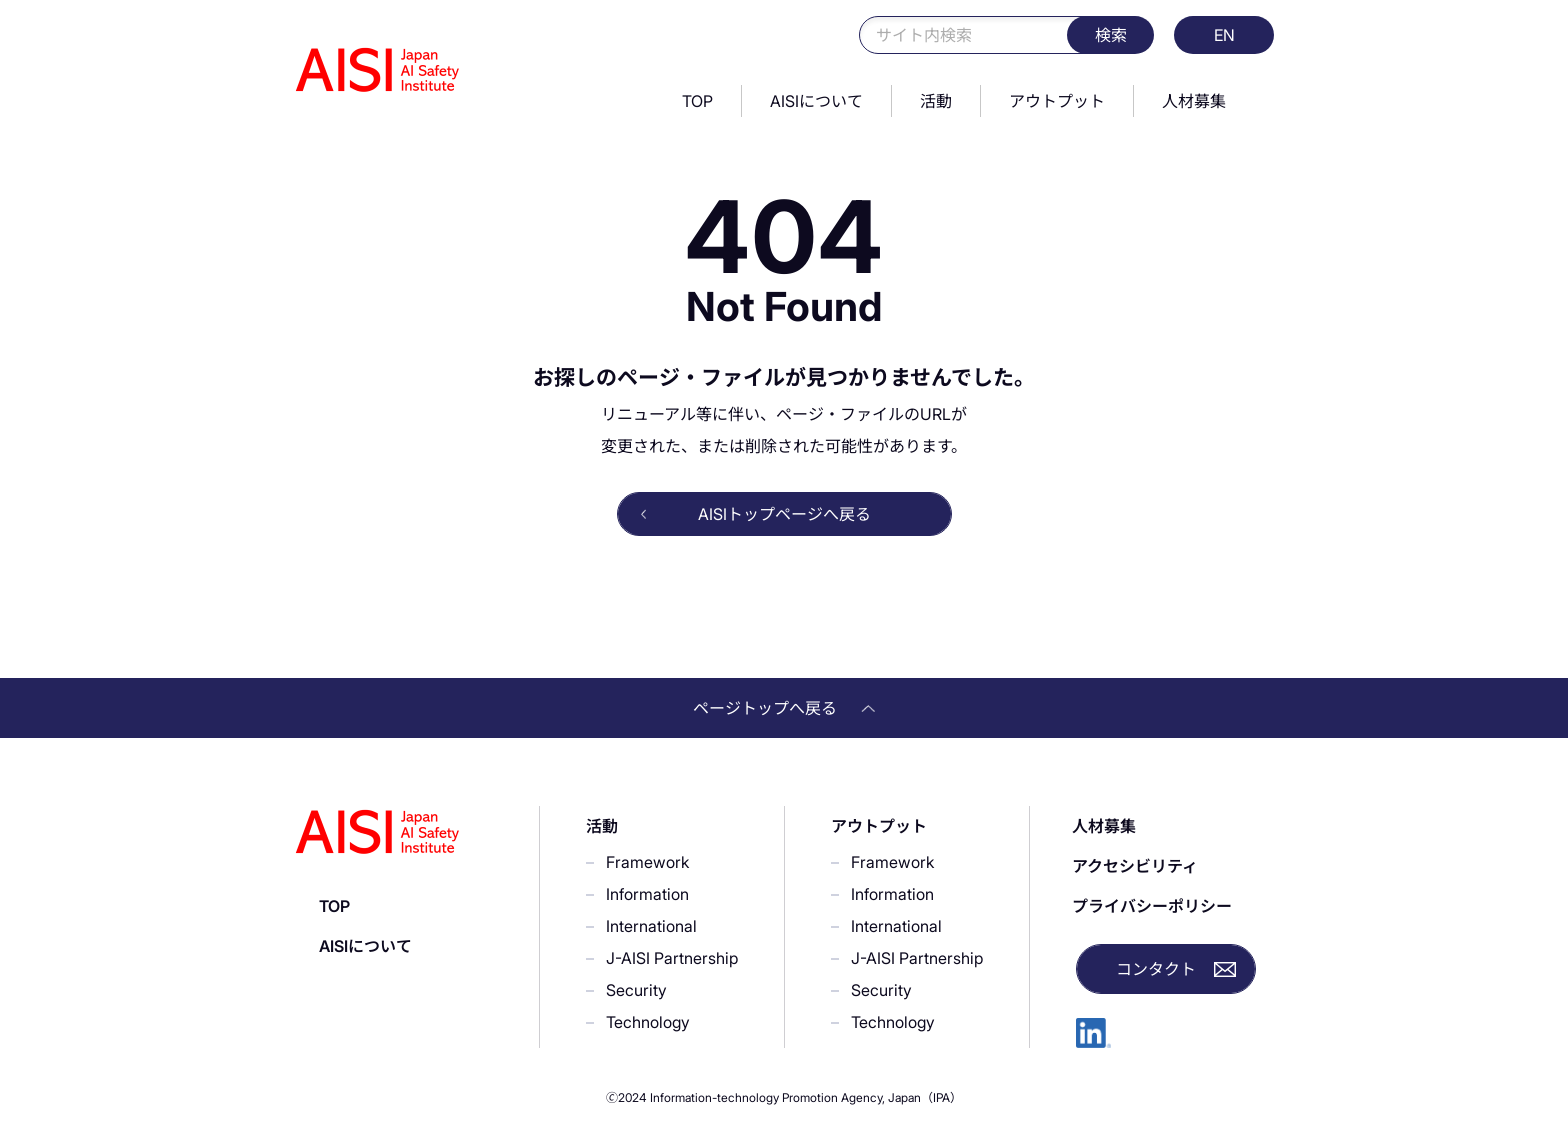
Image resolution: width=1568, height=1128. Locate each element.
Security (636, 990)
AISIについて (816, 101)
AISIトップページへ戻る (784, 514)
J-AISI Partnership (672, 958)
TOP (697, 101)
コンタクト (1156, 969)
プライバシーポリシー (1152, 906)
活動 (936, 101)
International (651, 926)
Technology (648, 1022)
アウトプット (1057, 101)
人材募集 (1194, 101)
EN (1224, 35)
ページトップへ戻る (784, 708)
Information (647, 894)
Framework (647, 862)
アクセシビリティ (1135, 866)
